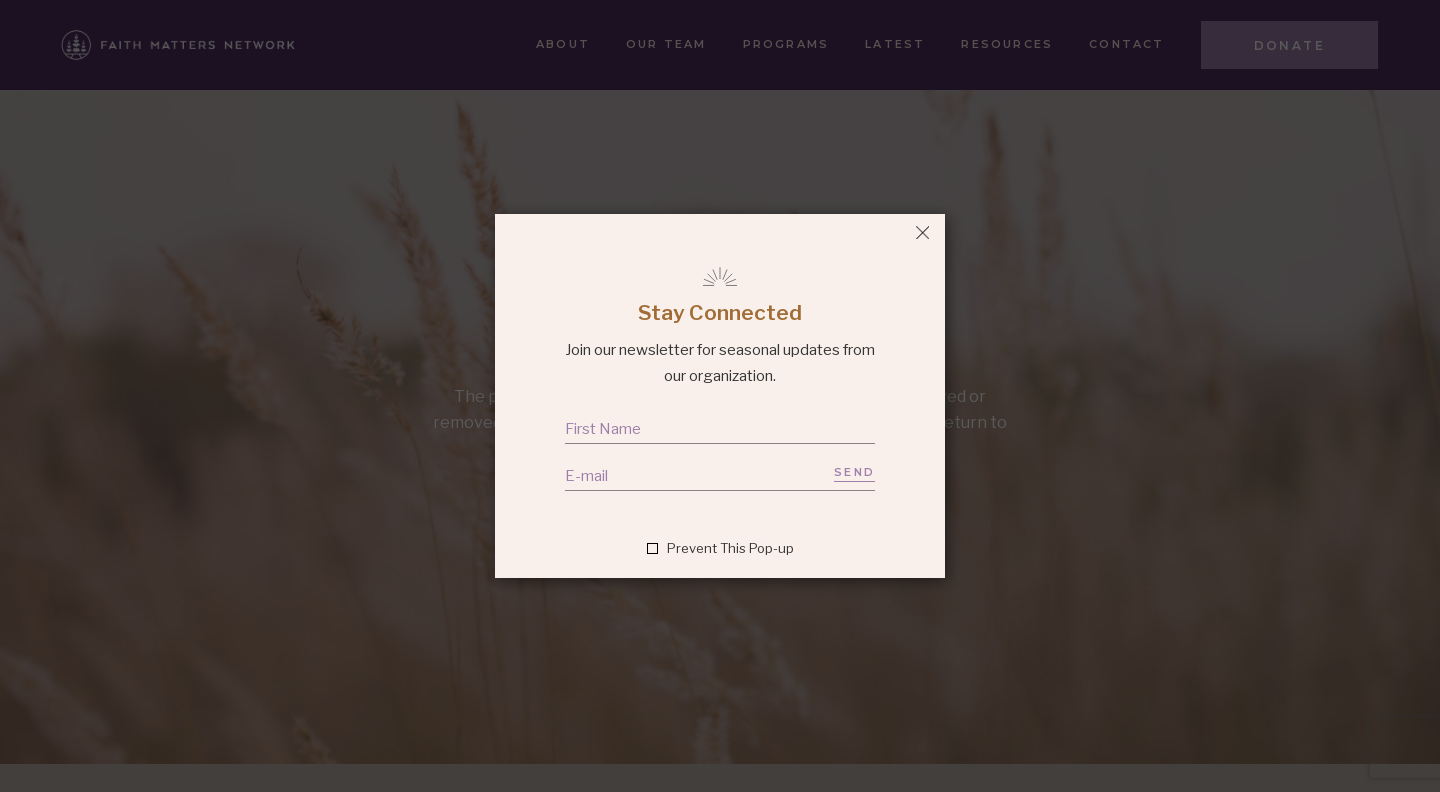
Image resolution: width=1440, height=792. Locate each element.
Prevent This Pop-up (730, 548)
